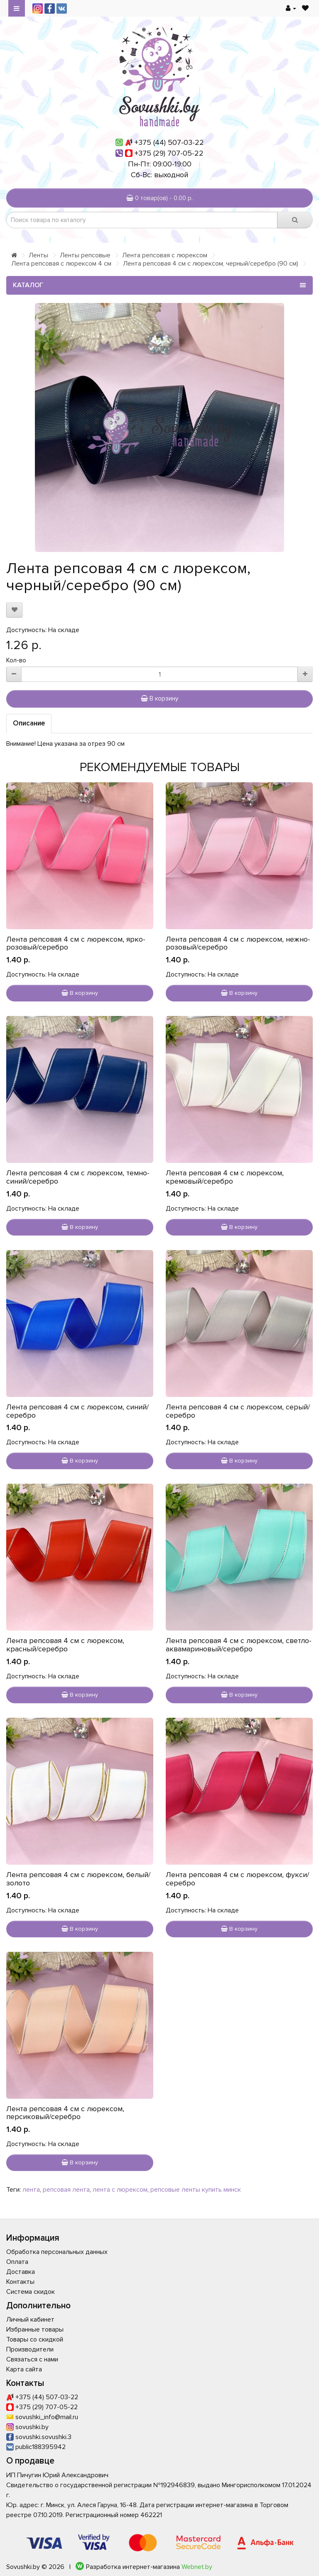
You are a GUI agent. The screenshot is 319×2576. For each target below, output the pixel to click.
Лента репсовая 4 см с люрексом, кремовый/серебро (225, 1177)
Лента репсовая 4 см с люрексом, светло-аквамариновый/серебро (239, 1644)
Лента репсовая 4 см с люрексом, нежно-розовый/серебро (238, 943)
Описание (29, 723)
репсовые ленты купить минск (195, 2189)
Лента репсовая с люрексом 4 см (61, 263)
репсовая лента (66, 2189)
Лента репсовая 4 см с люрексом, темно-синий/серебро (78, 1177)
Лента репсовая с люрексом (164, 255)
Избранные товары (35, 2329)
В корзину (159, 698)
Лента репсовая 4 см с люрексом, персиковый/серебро (65, 2113)
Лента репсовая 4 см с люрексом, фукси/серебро (237, 1878)
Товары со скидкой (34, 2339)
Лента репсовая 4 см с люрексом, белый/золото (78, 1878)
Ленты (38, 255)
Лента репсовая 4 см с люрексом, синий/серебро (77, 1411)
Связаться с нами (32, 2359)
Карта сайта (24, 2369)
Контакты (20, 2282)
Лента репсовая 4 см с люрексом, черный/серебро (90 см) (210, 263)
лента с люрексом (120, 2189)
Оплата (17, 2262)
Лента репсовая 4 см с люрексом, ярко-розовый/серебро (75, 943)
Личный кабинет (30, 2319)
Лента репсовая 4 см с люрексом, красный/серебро (65, 1644)
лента (31, 2189)
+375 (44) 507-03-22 (169, 142)
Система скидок (30, 2292)
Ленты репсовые (85, 255)
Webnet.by (197, 2567)
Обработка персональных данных (57, 2252)
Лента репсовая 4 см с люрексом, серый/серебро (238, 1411)
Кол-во (16, 660)
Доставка (20, 2272)
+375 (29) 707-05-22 (169, 153)
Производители (30, 2349)
